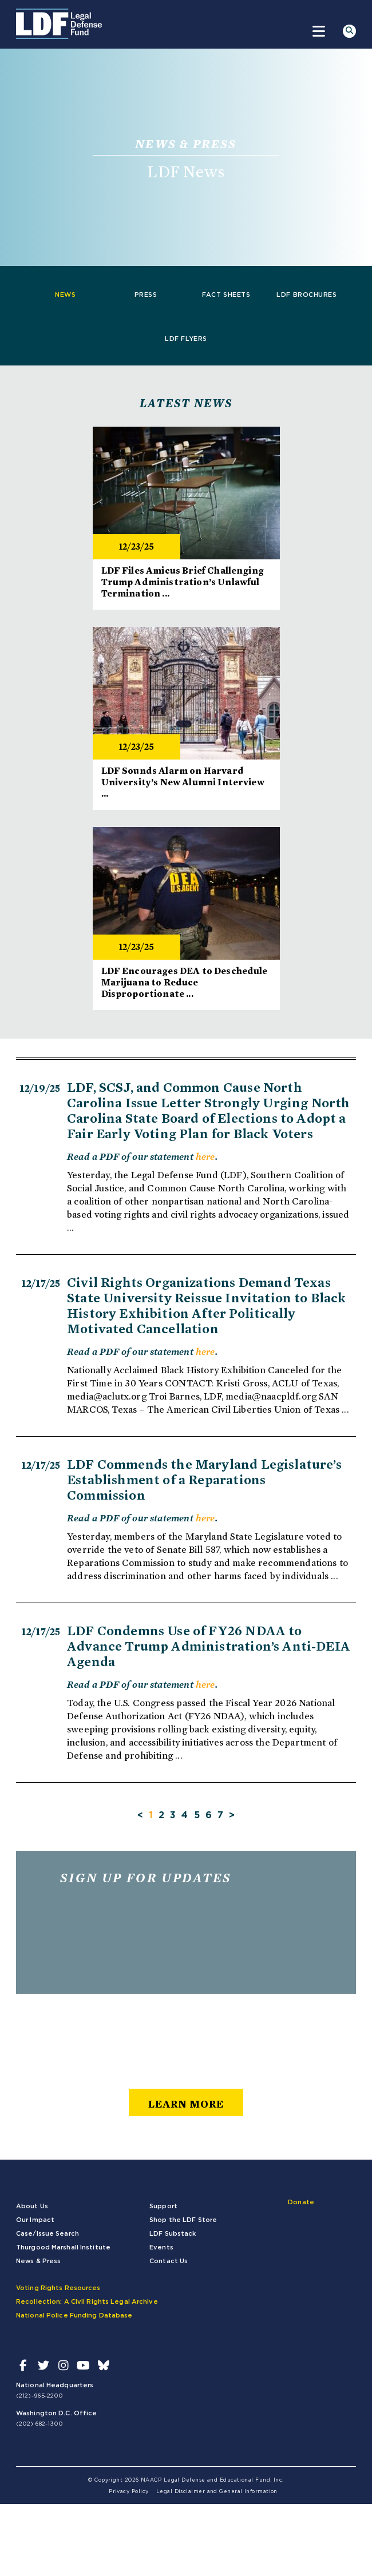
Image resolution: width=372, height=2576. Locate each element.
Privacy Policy (128, 2491)
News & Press (38, 2261)
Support (163, 2206)
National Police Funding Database (74, 2315)
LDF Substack (172, 2234)
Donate (301, 2202)
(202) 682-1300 (39, 2424)
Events (161, 2247)
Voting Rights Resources (58, 2288)
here (205, 1156)
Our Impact (35, 2220)
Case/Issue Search (47, 2234)
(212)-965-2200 (39, 2396)
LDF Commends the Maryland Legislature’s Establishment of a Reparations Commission (204, 1479)
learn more (186, 2104)
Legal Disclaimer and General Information (217, 2491)
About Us (32, 2206)
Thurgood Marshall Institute (63, 2247)
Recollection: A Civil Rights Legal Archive (87, 2302)
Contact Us (168, 2261)
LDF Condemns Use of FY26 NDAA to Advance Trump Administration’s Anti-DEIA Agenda (208, 1646)
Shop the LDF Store (183, 2220)
